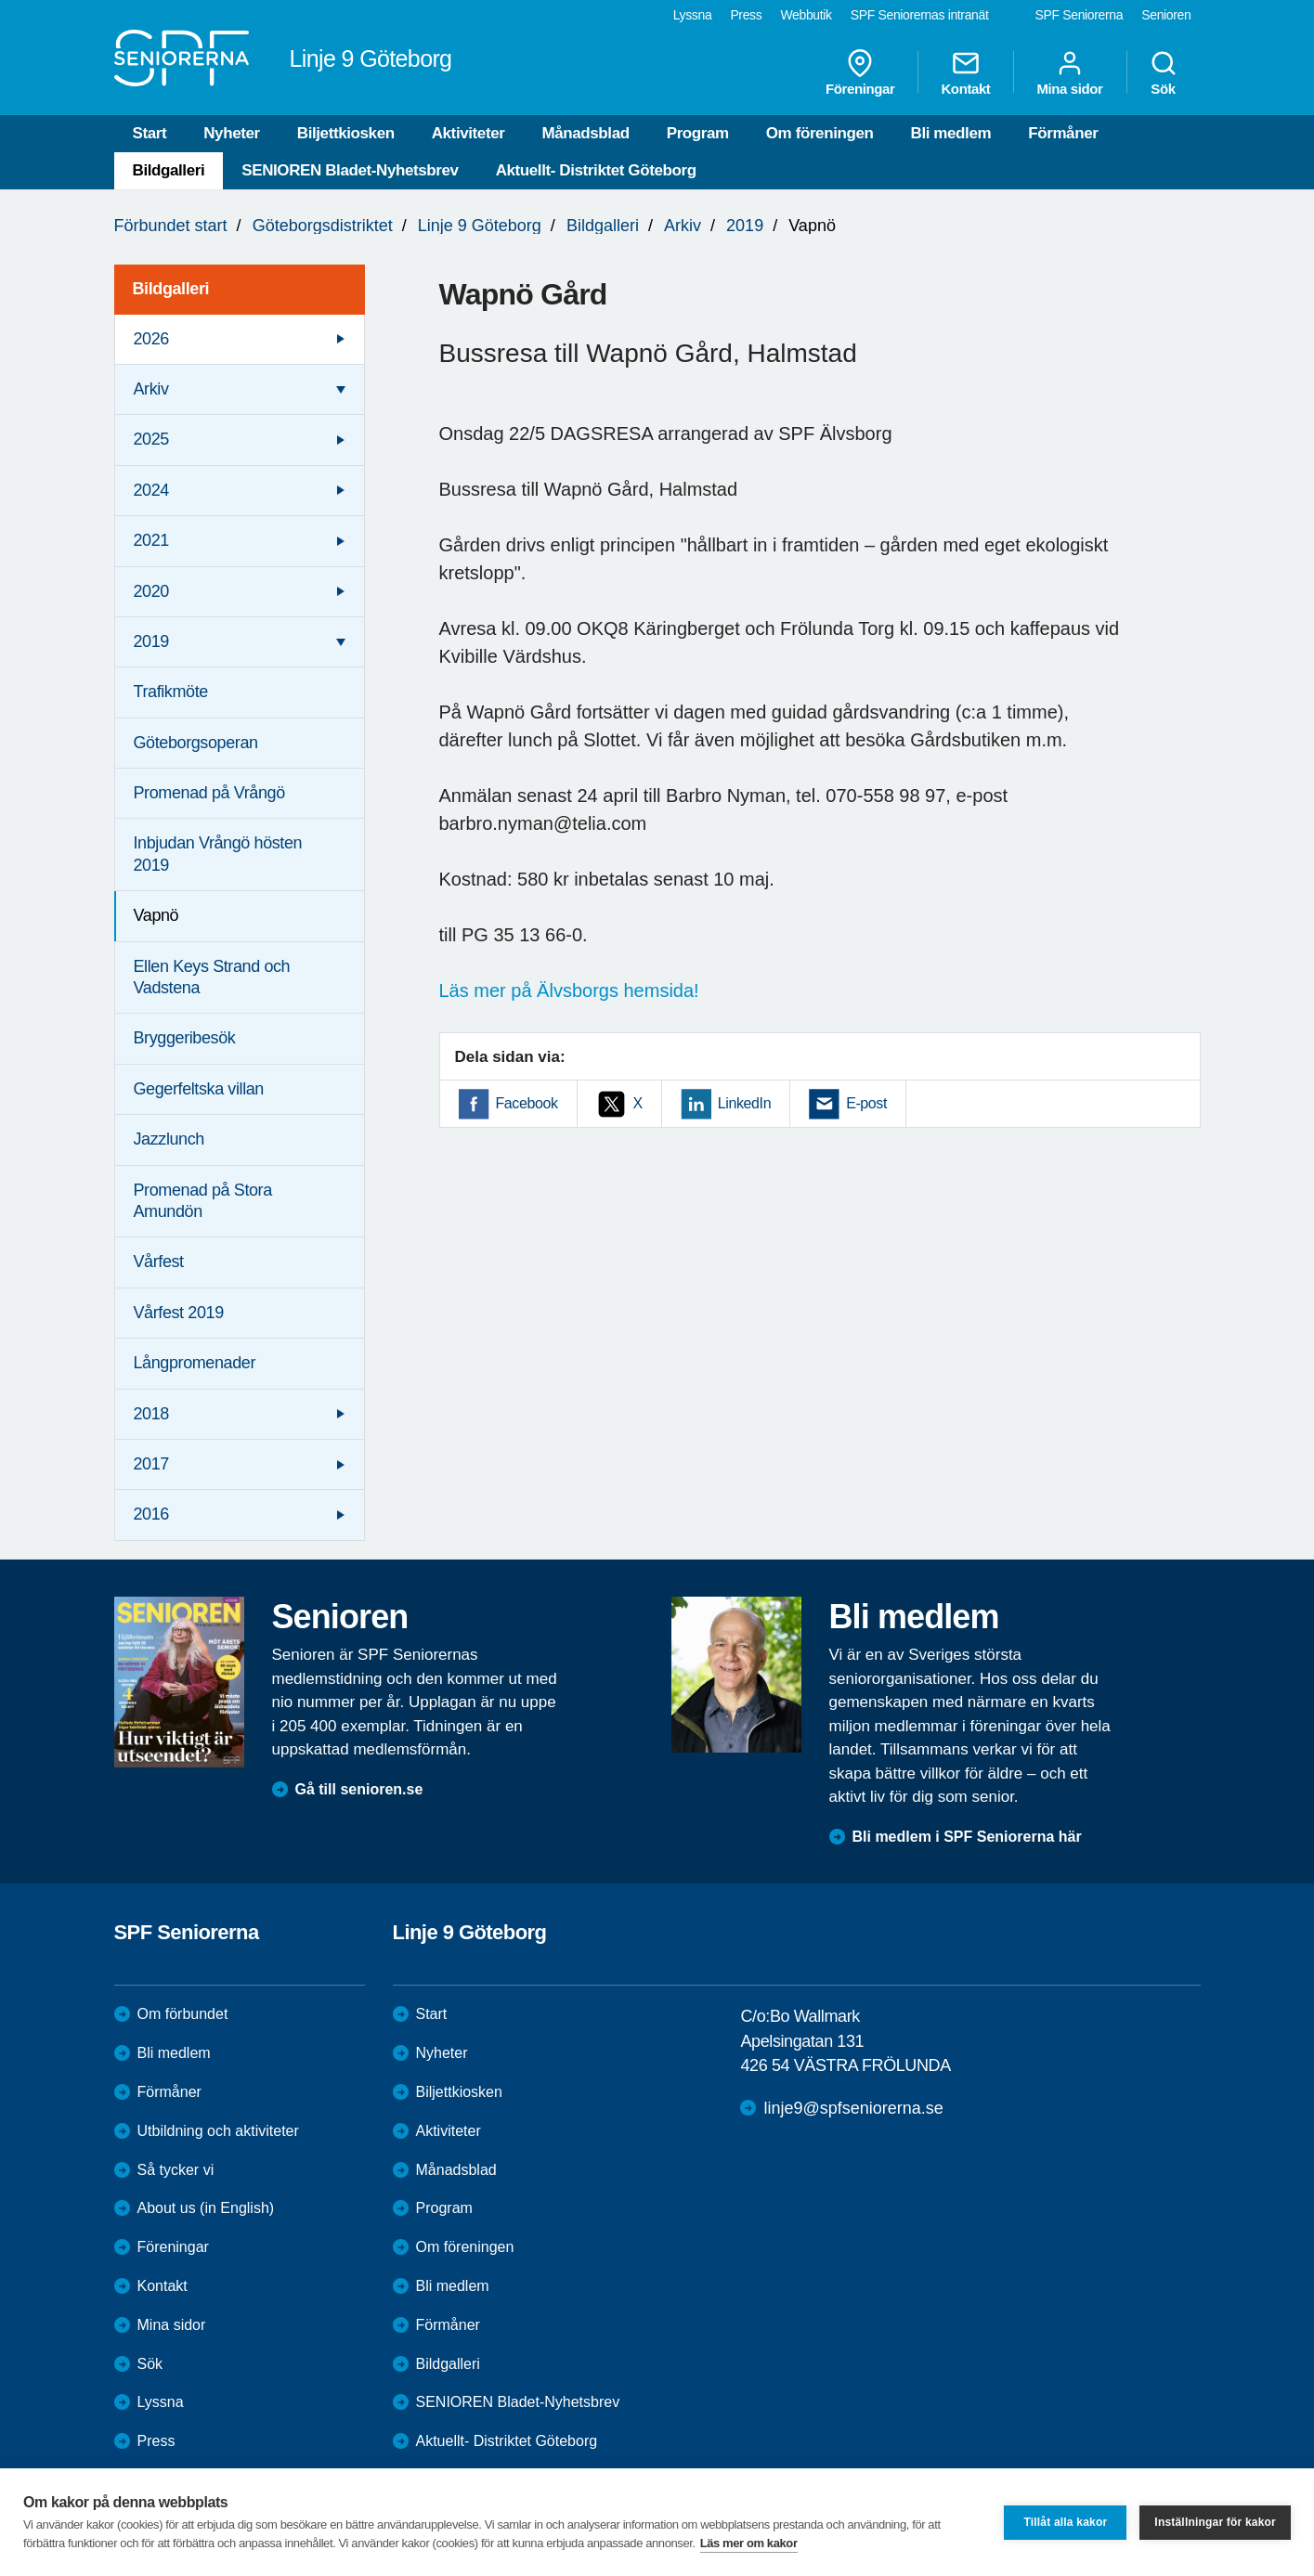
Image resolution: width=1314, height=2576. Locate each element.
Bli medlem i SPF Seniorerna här (967, 1837)
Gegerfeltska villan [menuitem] (199, 1089)
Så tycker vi (176, 2170)
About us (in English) (206, 2208)
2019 (744, 225)
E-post (866, 1103)
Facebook (527, 1103)
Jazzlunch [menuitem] (169, 1139)
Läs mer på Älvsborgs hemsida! (569, 990)
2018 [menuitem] (151, 1414)
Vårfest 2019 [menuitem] (179, 1312)
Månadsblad (585, 133)
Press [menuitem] (745, 14)
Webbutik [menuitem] (805, 14)
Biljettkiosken (346, 133)
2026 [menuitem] (151, 339)
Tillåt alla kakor (1065, 2522)
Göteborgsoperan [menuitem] (196, 742)
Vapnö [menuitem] (156, 915)
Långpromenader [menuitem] (195, 1362)
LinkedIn (744, 1103)
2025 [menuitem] (151, 439)
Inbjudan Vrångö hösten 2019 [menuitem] (218, 854)
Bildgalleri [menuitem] (171, 288)
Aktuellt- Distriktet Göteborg (596, 170)
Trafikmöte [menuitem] (171, 691)
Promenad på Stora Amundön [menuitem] (203, 1201)
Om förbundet (182, 2014)
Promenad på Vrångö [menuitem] (209, 792)
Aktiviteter (468, 133)
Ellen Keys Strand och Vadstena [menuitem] (212, 977)
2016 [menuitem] (151, 1514)
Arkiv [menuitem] (151, 389)
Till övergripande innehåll (0, 0)
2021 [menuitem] (151, 540)
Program (698, 133)
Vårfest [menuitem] (159, 1261)
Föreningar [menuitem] (860, 72)
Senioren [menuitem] (1165, 14)
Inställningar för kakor (1215, 2522)
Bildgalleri (169, 170)
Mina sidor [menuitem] (1069, 72)
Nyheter (231, 133)
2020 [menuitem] (151, 591)
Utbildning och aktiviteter (218, 2131)
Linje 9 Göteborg (479, 225)
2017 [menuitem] (151, 1464)
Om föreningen (820, 133)
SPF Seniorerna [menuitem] (1079, 14)
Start (150, 133)
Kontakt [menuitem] (965, 72)
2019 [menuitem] (151, 641)
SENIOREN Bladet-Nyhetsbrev (349, 170)
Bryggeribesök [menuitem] (185, 1038)
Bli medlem (951, 133)
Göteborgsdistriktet (323, 225)
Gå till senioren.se (359, 1789)
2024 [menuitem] (151, 490)
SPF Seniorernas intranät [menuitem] (920, 14)
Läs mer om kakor (749, 2543)
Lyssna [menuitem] (692, 14)
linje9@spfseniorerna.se (853, 2108)
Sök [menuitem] (1163, 72)
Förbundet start (171, 225)
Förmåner (1063, 133)
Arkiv (682, 225)
